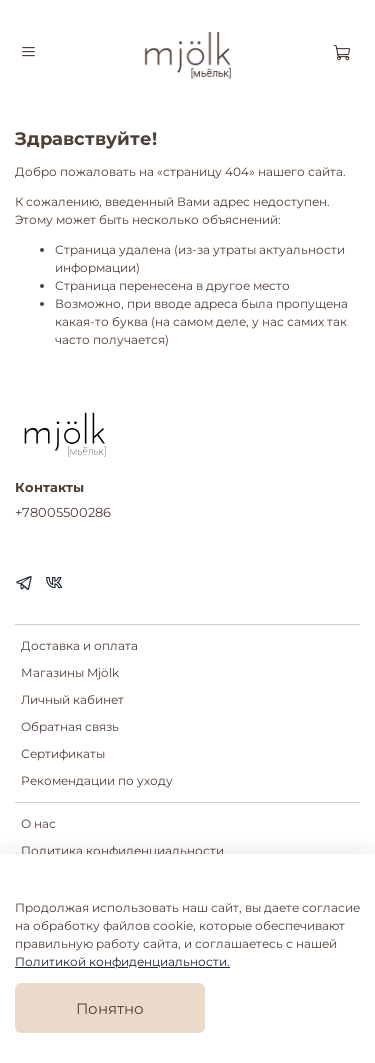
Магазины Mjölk (70, 672)
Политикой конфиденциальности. (122, 961)
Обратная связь (70, 726)
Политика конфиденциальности (122, 850)
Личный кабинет (72, 699)
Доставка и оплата (79, 645)
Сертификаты (63, 753)
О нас (38, 823)
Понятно (110, 1008)
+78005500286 (63, 512)
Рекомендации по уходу (97, 780)
